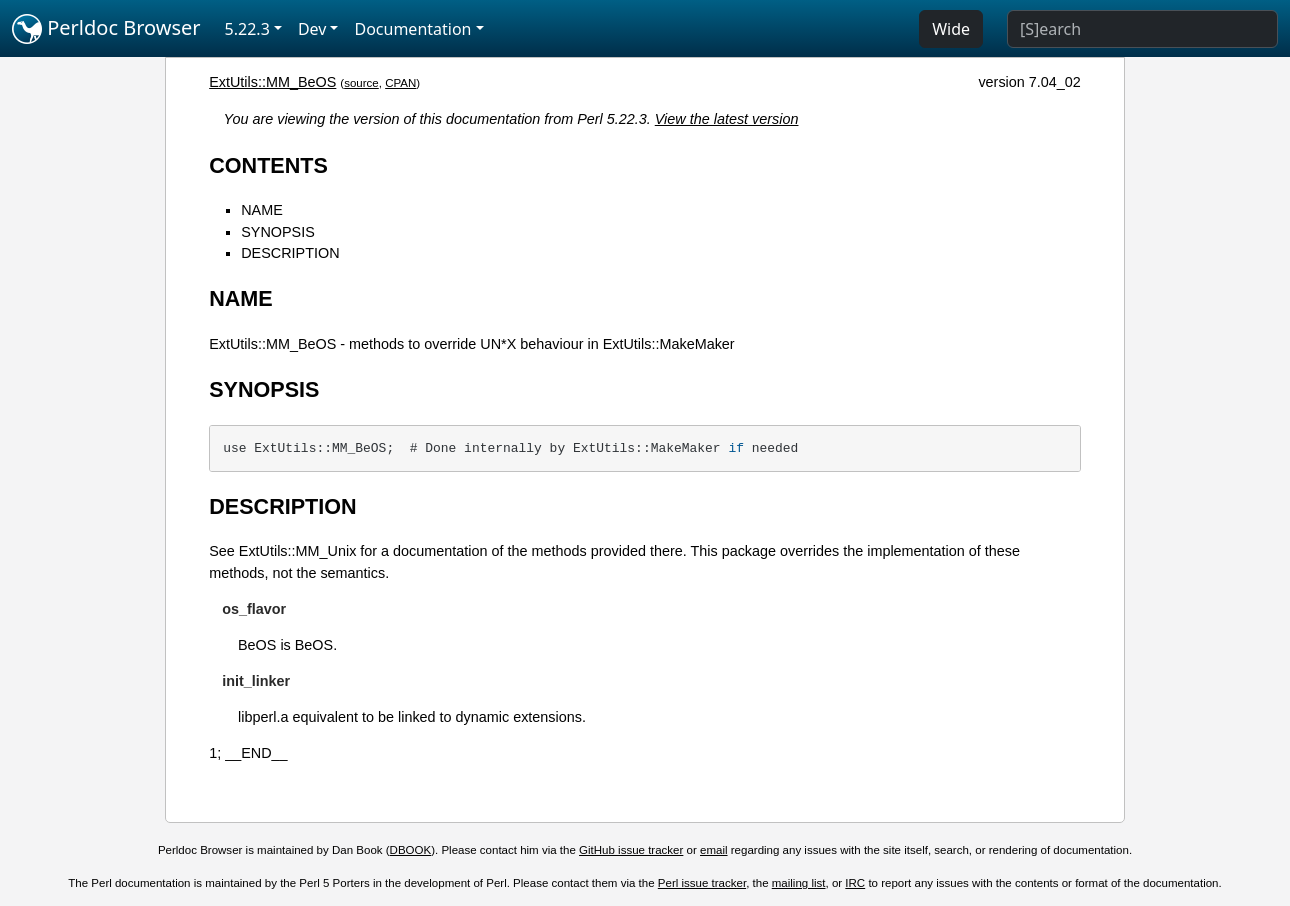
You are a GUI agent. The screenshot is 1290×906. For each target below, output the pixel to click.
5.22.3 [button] (247, 29)
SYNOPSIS (278, 232)
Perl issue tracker (702, 883)
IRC (855, 883)
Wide (951, 29)
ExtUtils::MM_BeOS (272, 82)
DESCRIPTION (290, 253)
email (714, 850)
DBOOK (411, 850)
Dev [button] (312, 29)
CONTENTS (268, 165)
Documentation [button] (412, 29)
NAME (262, 210)
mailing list (799, 883)
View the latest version (727, 119)
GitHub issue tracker (631, 850)
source (361, 83)
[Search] (1142, 29)
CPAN (400, 83)
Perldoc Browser (106, 29)
